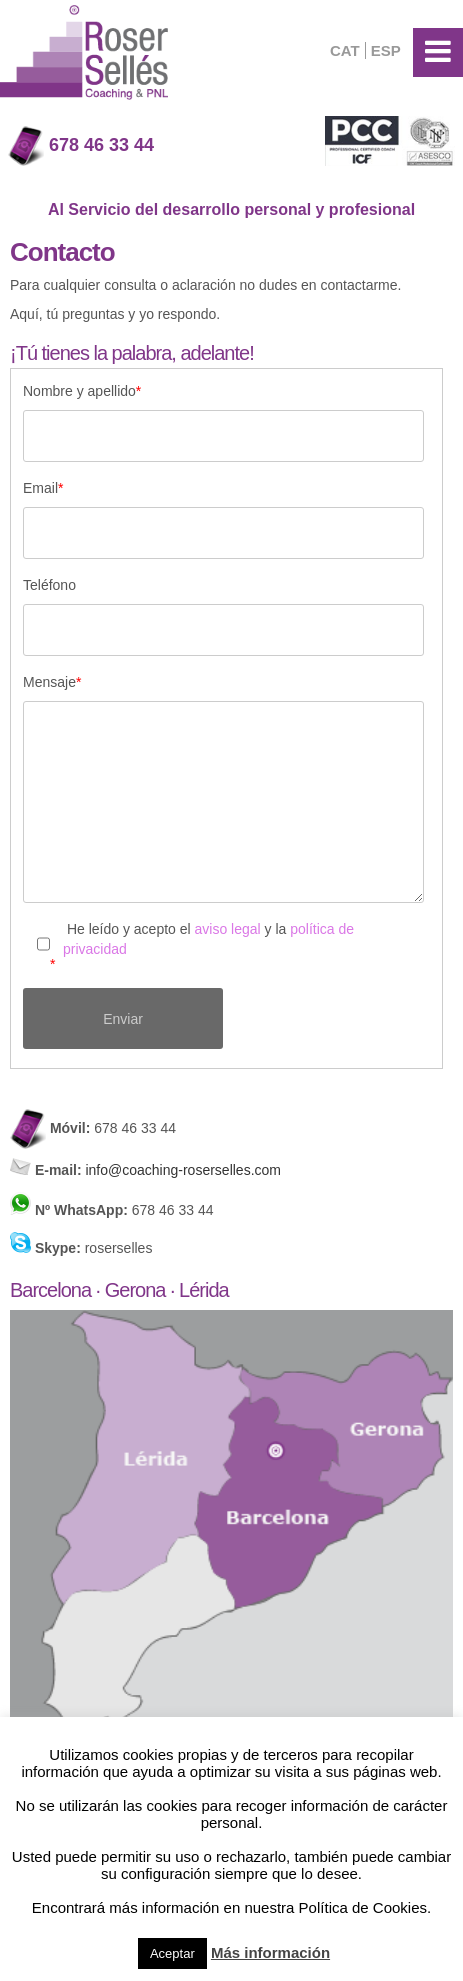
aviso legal (228, 929)
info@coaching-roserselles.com (181, 1170)
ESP (386, 50)
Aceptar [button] (172, 1953)
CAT (345, 50)
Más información (270, 1952)
